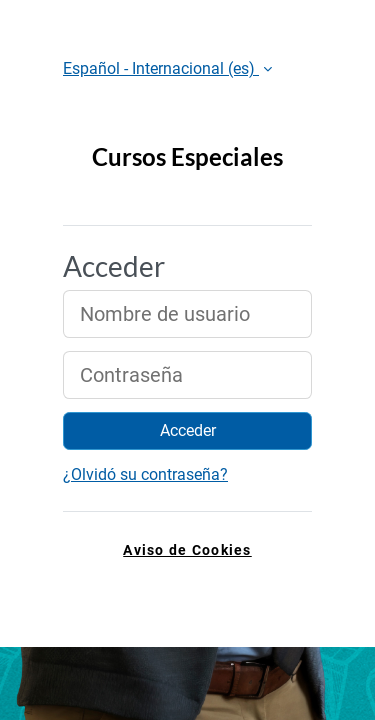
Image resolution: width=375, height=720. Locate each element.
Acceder (188, 430)
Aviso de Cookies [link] (187, 550)
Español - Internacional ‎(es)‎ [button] (161, 68)
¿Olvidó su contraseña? (145, 474)
